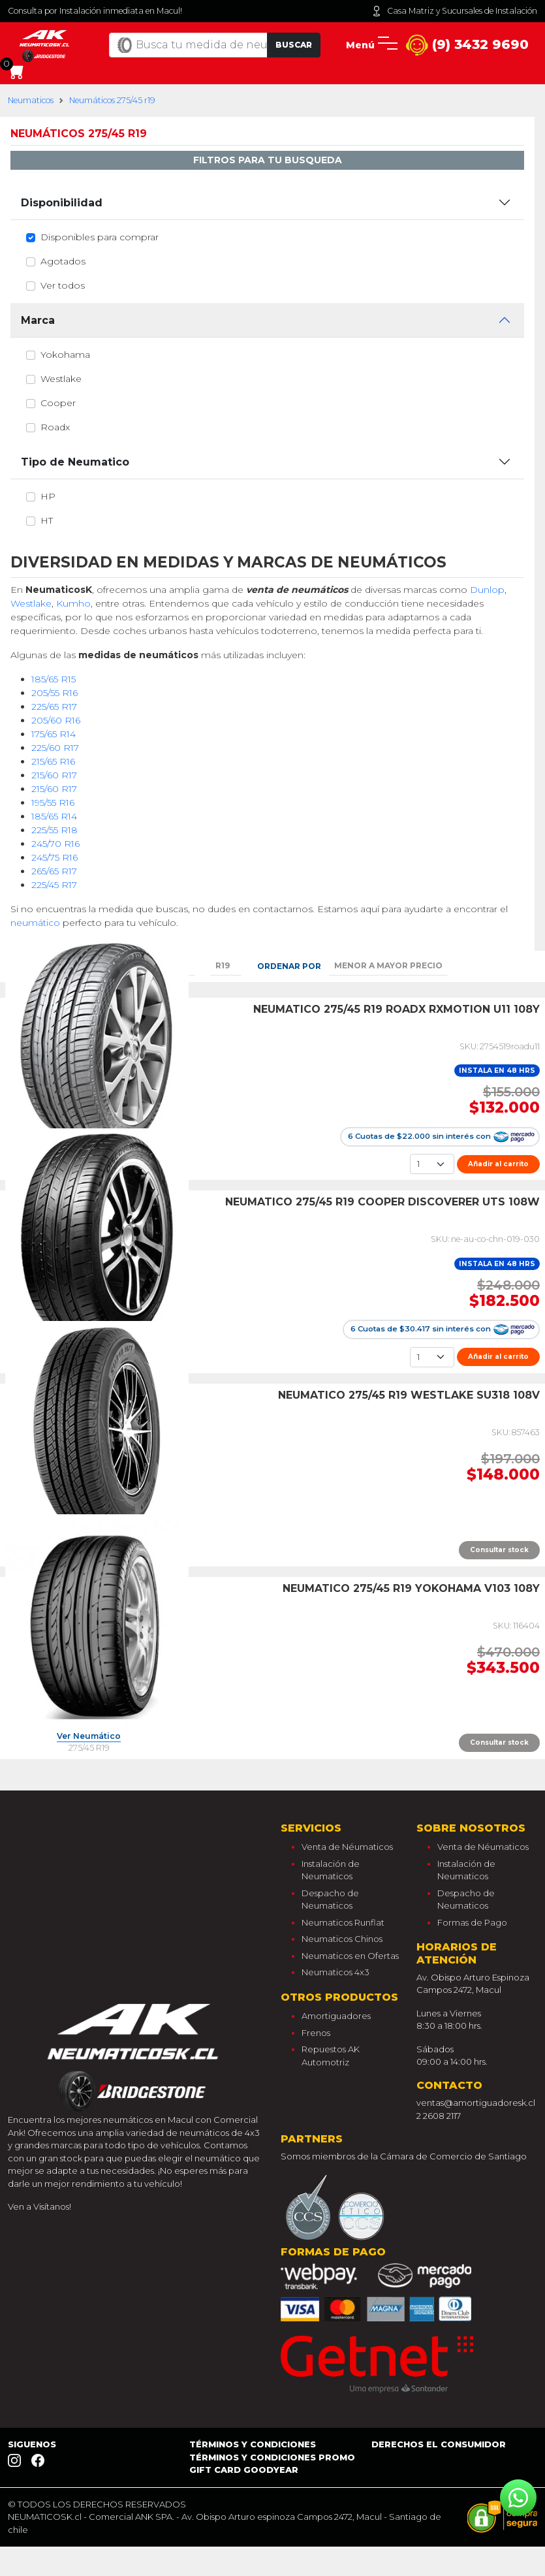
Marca (38, 320)
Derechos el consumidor (438, 2444)
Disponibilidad (61, 203)
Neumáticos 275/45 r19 (112, 100)
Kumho (73, 603)
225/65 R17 (54, 706)
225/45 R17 (54, 885)
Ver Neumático (89, 1736)
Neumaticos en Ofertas (350, 1955)
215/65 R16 (53, 761)
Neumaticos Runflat (343, 1922)
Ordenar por (289, 966)
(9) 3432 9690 (467, 45)
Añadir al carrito (498, 1164)
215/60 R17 (54, 775)
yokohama (65, 354)
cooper (58, 403)
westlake (61, 379)
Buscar (293, 45)
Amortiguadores (336, 2016)
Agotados (63, 261)
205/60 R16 (55, 720)
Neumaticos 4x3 (335, 1972)
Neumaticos (31, 100)
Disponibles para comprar (99, 237)
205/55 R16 (54, 693)
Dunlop (487, 590)
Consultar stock (499, 1550)
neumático (35, 923)
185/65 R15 (53, 679)
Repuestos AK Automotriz (331, 2055)
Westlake (31, 603)
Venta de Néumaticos (347, 1846)
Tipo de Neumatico (75, 462)
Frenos (316, 2032)
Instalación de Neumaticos (331, 1870)
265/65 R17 (54, 871)
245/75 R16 (54, 857)
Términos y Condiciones (252, 2444)
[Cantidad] (432, 1164)
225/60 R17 (55, 748)
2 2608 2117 (438, 2115)
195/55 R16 (52, 802)
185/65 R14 (54, 816)
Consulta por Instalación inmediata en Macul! (95, 11)
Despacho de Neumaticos (330, 1899)
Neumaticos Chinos (342, 1938)
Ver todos (62, 285)
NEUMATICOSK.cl (45, 2516)
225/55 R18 (54, 830)
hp (47, 496)
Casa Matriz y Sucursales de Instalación (454, 11)
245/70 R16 (55, 844)
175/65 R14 (53, 734)
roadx (55, 427)
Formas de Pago (472, 1922)
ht (46, 520)
